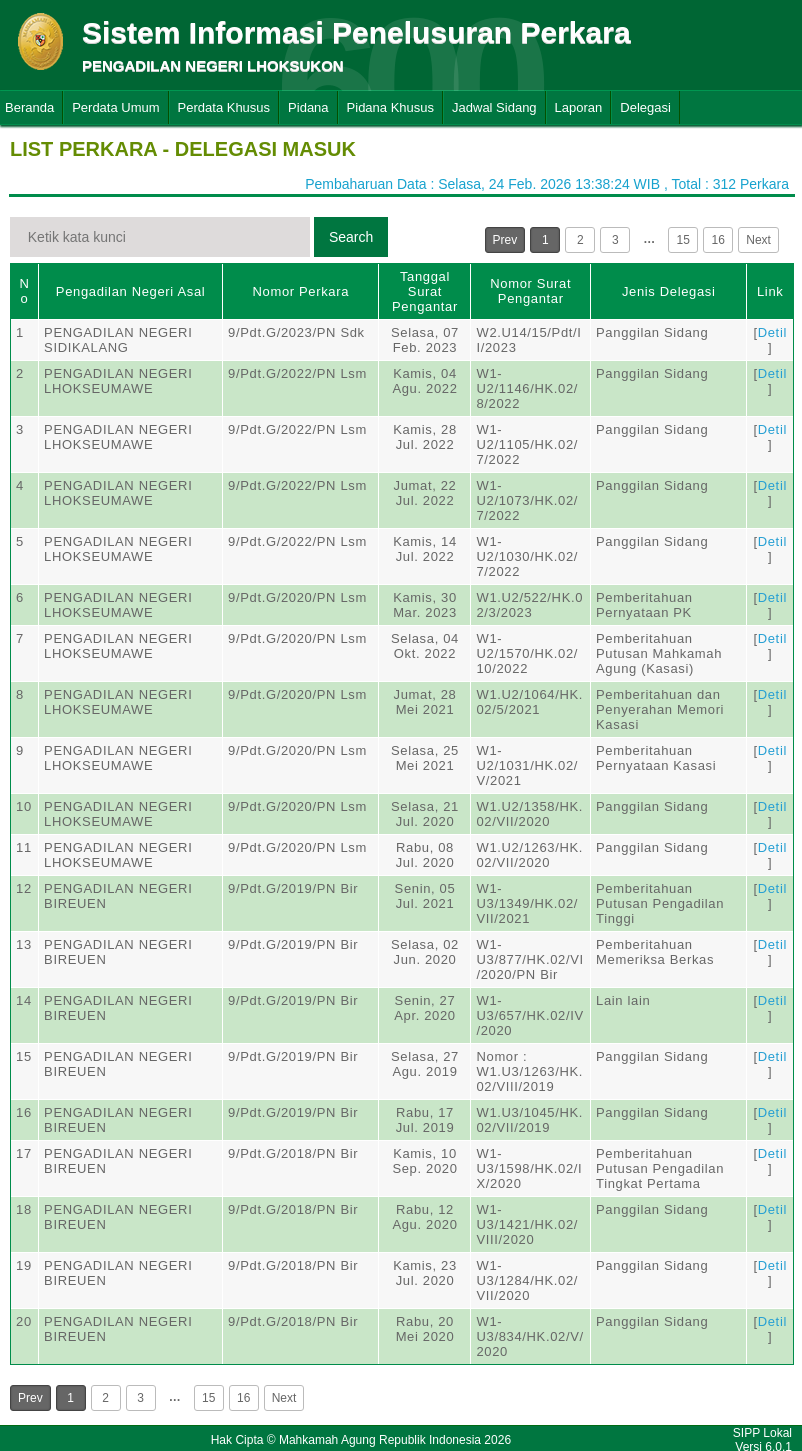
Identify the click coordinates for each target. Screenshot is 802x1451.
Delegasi (645, 107)
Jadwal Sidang (494, 107)
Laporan (579, 107)
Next (758, 240)
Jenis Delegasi (669, 291)
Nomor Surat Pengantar (530, 291)
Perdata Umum (115, 107)
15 (683, 240)
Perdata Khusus (224, 107)
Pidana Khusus (390, 107)
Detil (772, 332)
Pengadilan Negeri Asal (130, 291)
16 (718, 240)
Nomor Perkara (300, 291)
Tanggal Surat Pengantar (425, 291)
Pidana (308, 107)
